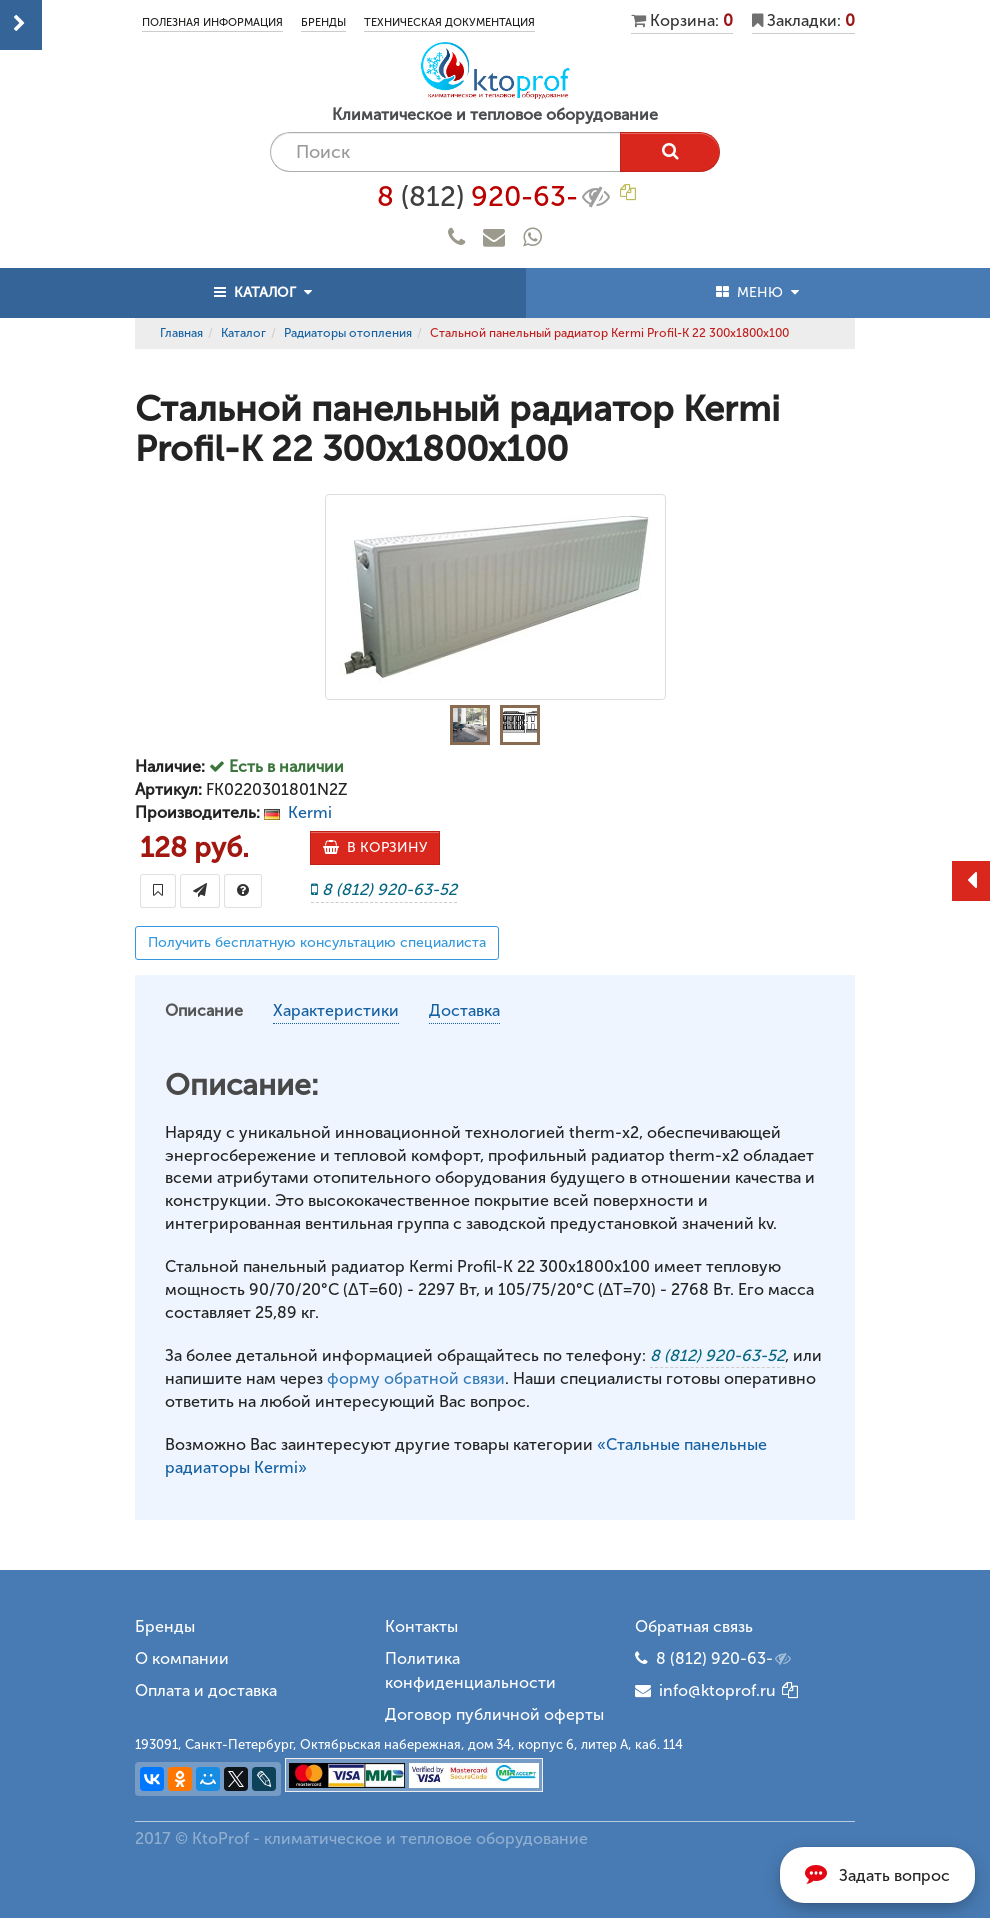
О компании (182, 1658)
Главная (181, 333)
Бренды (323, 22)
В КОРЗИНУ (375, 847)
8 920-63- (495, 197)
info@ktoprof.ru (705, 1690)
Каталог (243, 333)
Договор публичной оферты (494, 1714)
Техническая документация (449, 22)
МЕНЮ (757, 292)
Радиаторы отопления (348, 333)
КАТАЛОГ (263, 292)
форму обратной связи (416, 1378)
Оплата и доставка (206, 1690)
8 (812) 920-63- (725, 1659)
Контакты (421, 1626)
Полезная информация (212, 22)
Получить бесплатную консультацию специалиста (317, 942)
